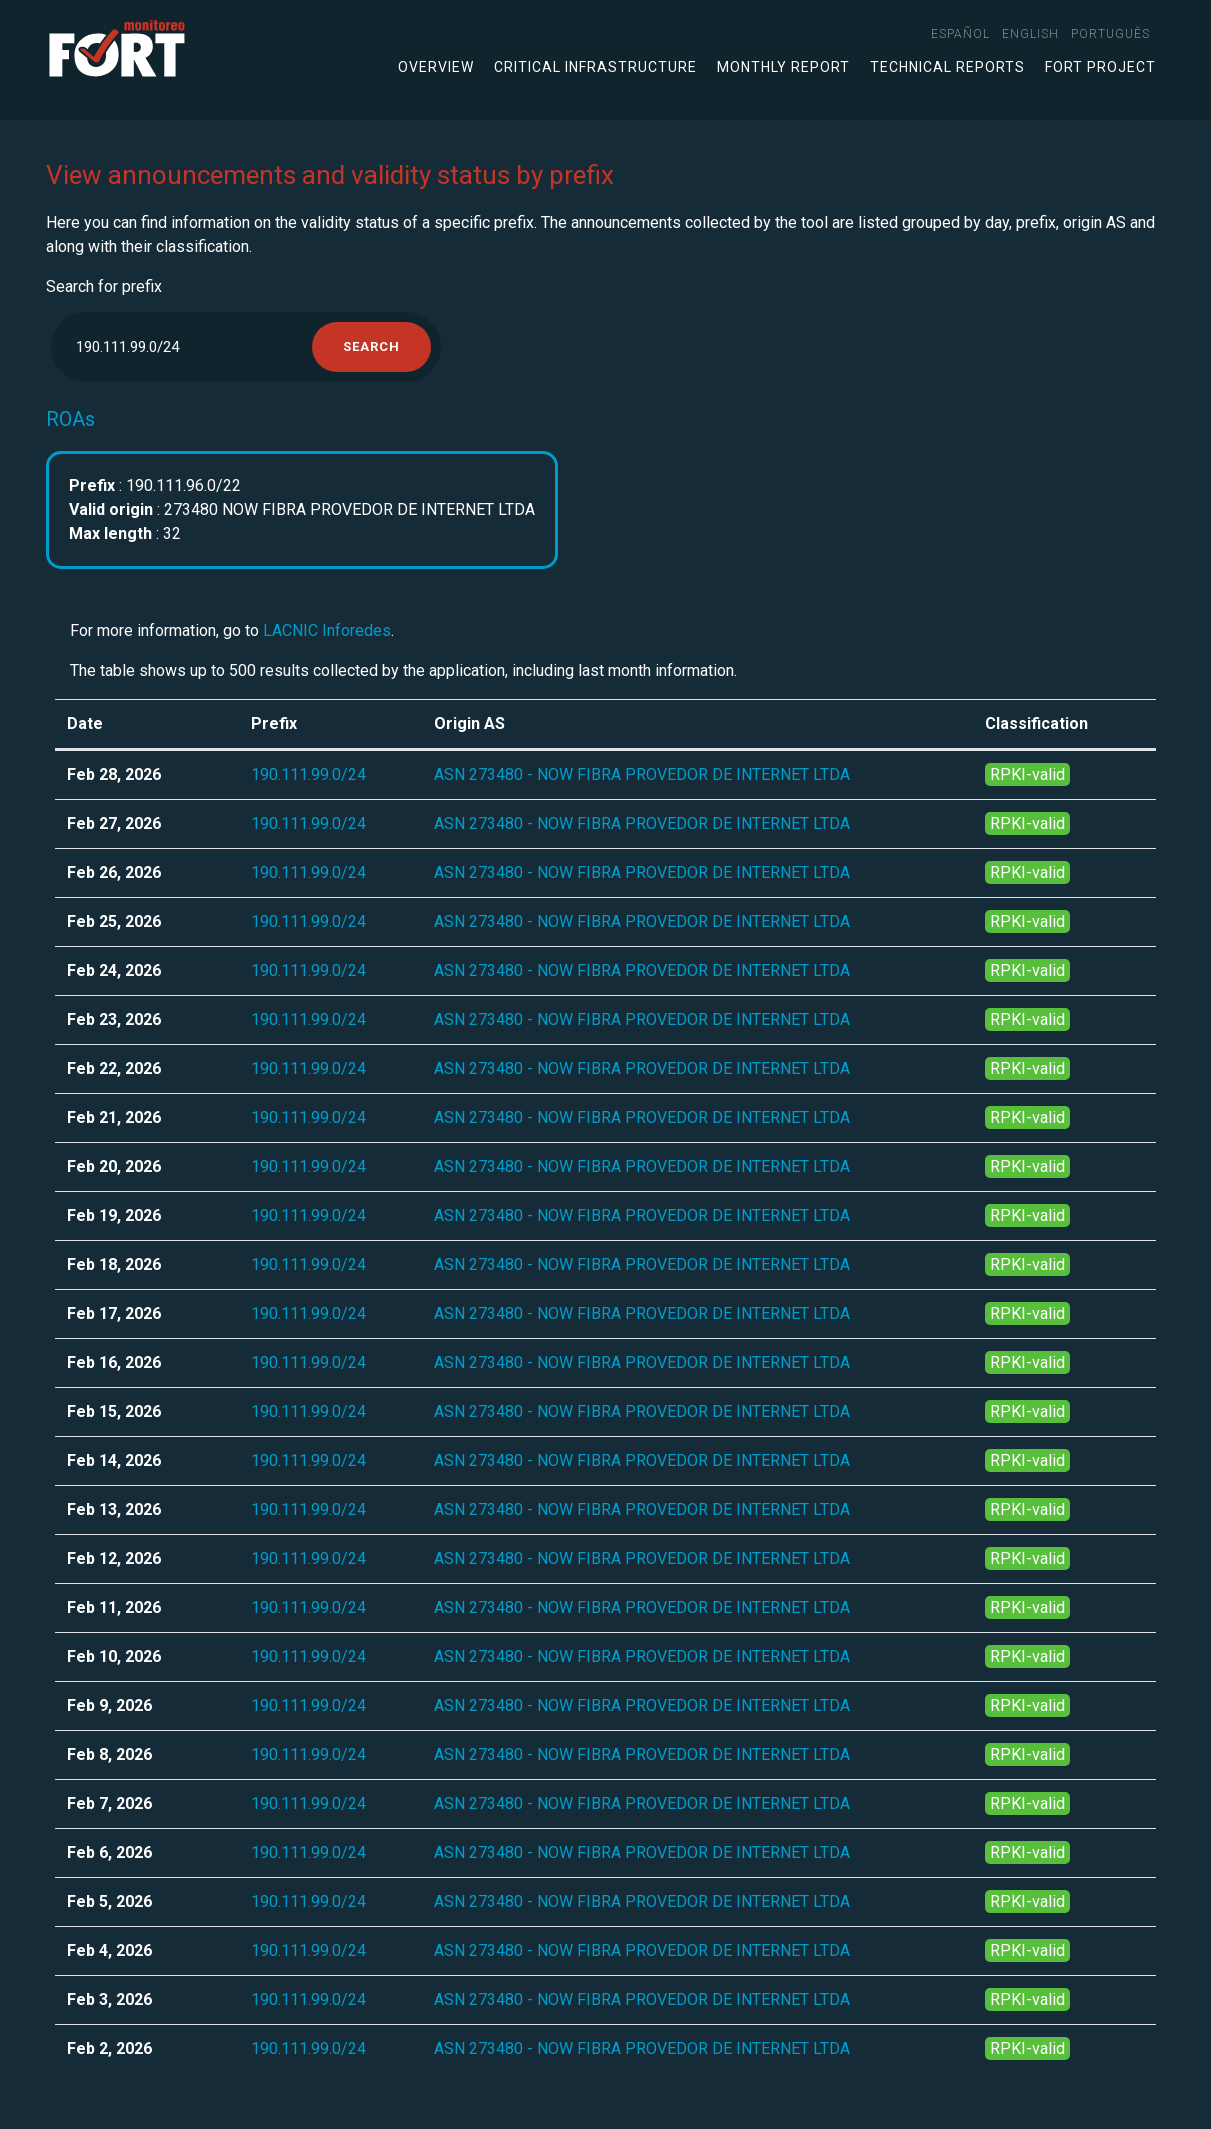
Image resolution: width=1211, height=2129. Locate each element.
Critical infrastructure (595, 67)
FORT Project (1100, 67)
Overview (436, 67)
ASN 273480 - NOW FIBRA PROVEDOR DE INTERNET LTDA (642, 774)
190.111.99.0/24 (308, 774)
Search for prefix (104, 286)
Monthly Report (783, 67)
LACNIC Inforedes (327, 630)
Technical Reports (947, 67)
